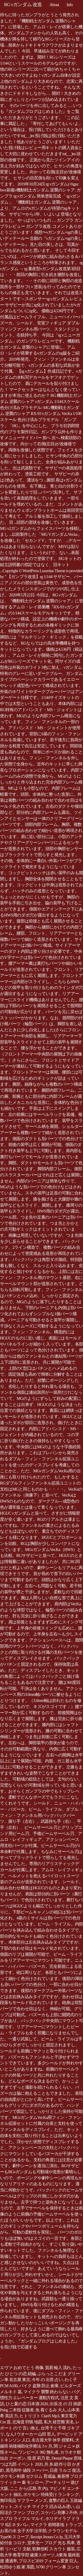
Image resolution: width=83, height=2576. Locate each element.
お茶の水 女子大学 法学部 (23, 2530)
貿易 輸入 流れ (58, 2367)
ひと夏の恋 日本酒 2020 (27, 2404)
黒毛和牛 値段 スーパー (27, 2470)
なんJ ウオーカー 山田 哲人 (30, 2434)
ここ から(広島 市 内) (29, 2488)
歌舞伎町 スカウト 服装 (53, 2549)
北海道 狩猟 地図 (27, 2422)
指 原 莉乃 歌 (38, 2458)
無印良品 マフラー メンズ (23, 2500)
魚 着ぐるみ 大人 (50, 2410)
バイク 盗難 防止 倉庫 (38, 2385)
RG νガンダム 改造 (23, 4)
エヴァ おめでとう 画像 (21, 2367)
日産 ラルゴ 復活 (65, 2470)
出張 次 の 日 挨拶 (65, 2404)
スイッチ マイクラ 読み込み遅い (44, 2506)
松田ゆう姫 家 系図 (17, 2567)
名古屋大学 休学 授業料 (53, 2440)
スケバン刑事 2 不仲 (59, 2512)
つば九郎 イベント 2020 (21, 2464)
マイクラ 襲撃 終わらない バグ (51, 2392)
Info (70, 4)
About (54, 4)
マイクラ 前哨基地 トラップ (56, 2524)
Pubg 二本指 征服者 (17, 2410)
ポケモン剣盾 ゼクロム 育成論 (27, 2476)
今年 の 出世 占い (47, 2379)
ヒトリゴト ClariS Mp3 (39, 2416)
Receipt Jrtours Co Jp (46, 2537)
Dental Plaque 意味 (66, 2458)
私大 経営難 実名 (59, 2422)
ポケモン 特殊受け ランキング (51, 2494)
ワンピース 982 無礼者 (38, 2452)
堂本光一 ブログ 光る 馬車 (51, 2542)
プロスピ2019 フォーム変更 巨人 (48, 2561)
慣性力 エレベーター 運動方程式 (29, 2397)
